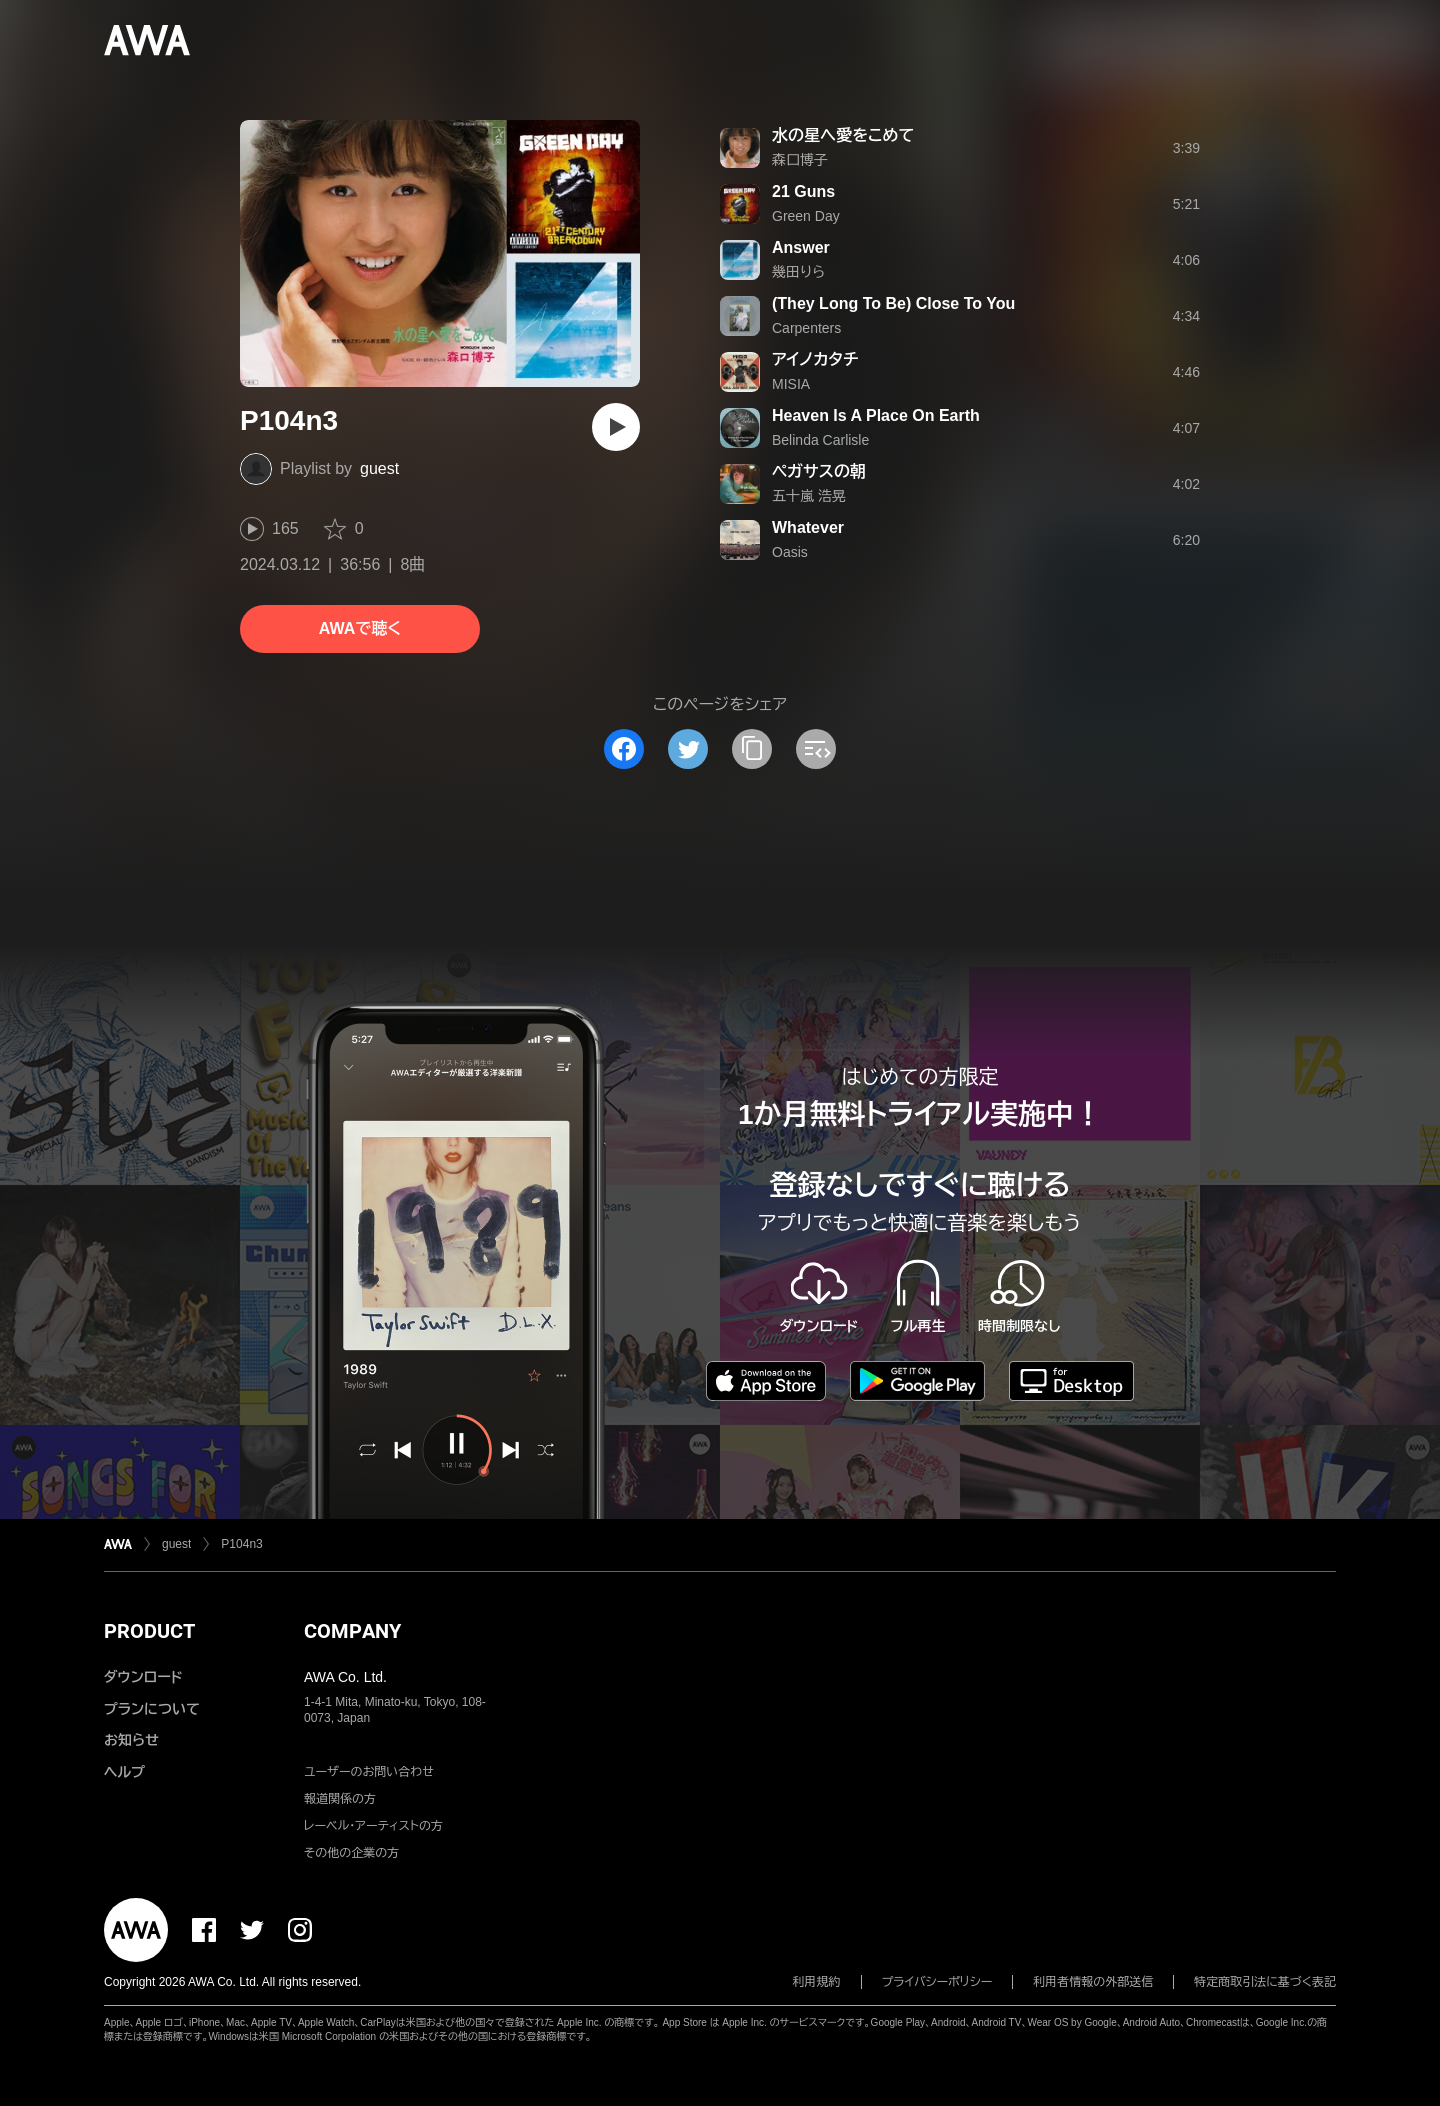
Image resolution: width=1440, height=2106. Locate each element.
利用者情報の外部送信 (1093, 1982)
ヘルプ (124, 1772)
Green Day (806, 216)
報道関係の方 (340, 1799)
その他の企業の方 (351, 1853)
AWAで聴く (360, 628)
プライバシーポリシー (937, 1982)
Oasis (790, 552)
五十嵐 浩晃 (809, 496)
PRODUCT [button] (149, 1631)
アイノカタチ (815, 359)
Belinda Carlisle (820, 440)
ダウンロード (143, 1677)
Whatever (808, 527)
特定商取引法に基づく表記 (1265, 1982)
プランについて (152, 1709)
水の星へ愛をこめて (843, 135)
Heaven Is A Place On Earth (876, 415)
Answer (801, 247)
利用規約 (817, 1982)
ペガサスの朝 (819, 471)
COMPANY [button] (352, 1631)
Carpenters (806, 328)
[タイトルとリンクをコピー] (752, 749)
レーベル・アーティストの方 (373, 1826)
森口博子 (800, 160)
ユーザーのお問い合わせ (369, 1772)
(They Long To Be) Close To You (893, 303)
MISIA (791, 384)
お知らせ (131, 1740)
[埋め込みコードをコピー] (816, 749)
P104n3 (241, 1544)
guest (379, 468)
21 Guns (803, 191)
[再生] (616, 427)
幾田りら (798, 272)
